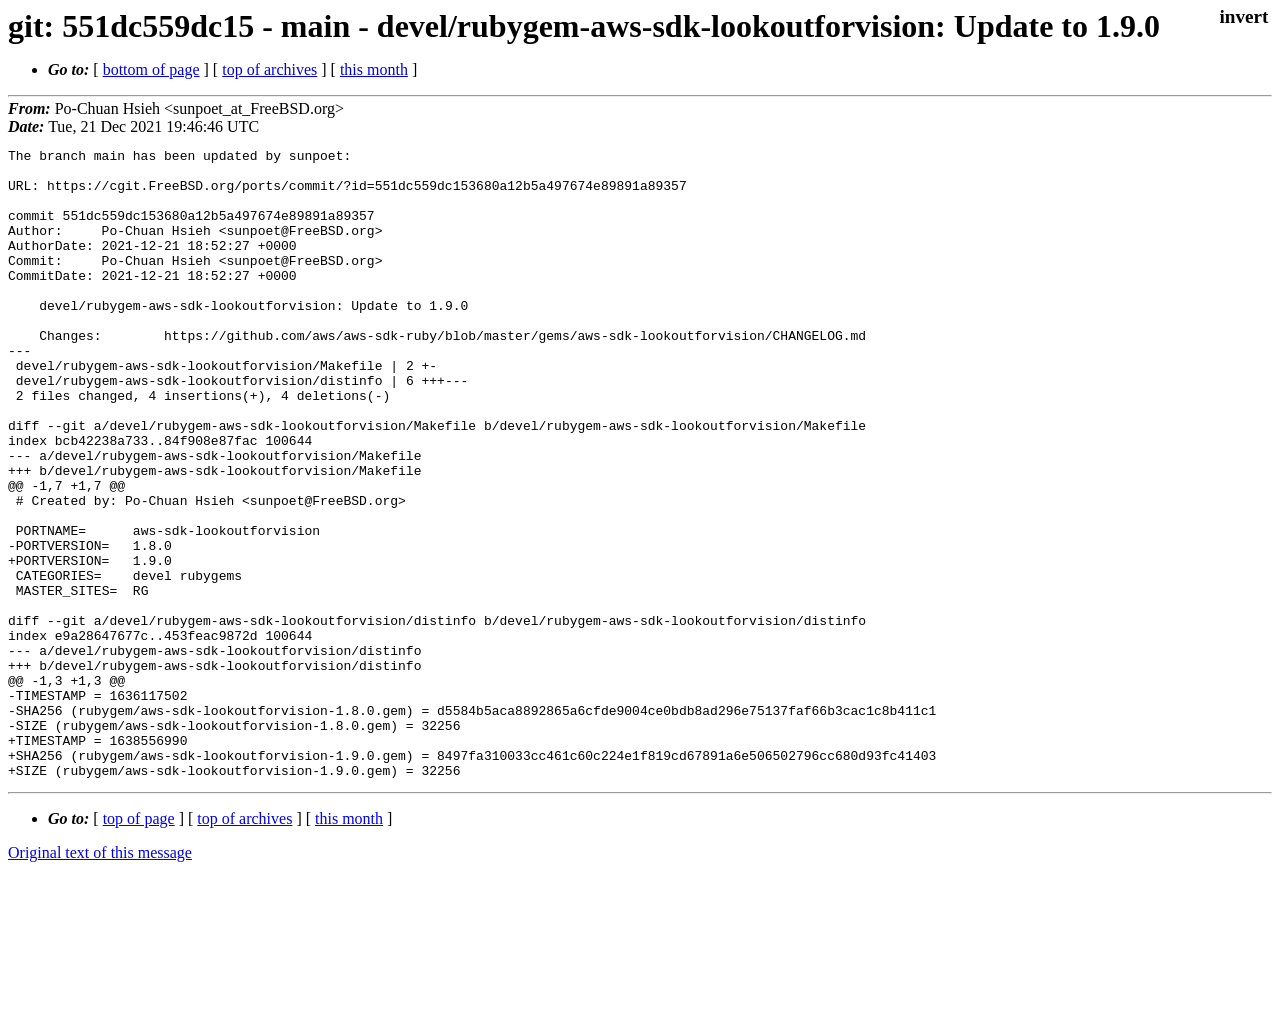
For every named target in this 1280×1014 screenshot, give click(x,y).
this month (374, 69)
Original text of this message (100, 978)
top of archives (269, 69)
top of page (139, 944)
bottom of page (151, 69)
